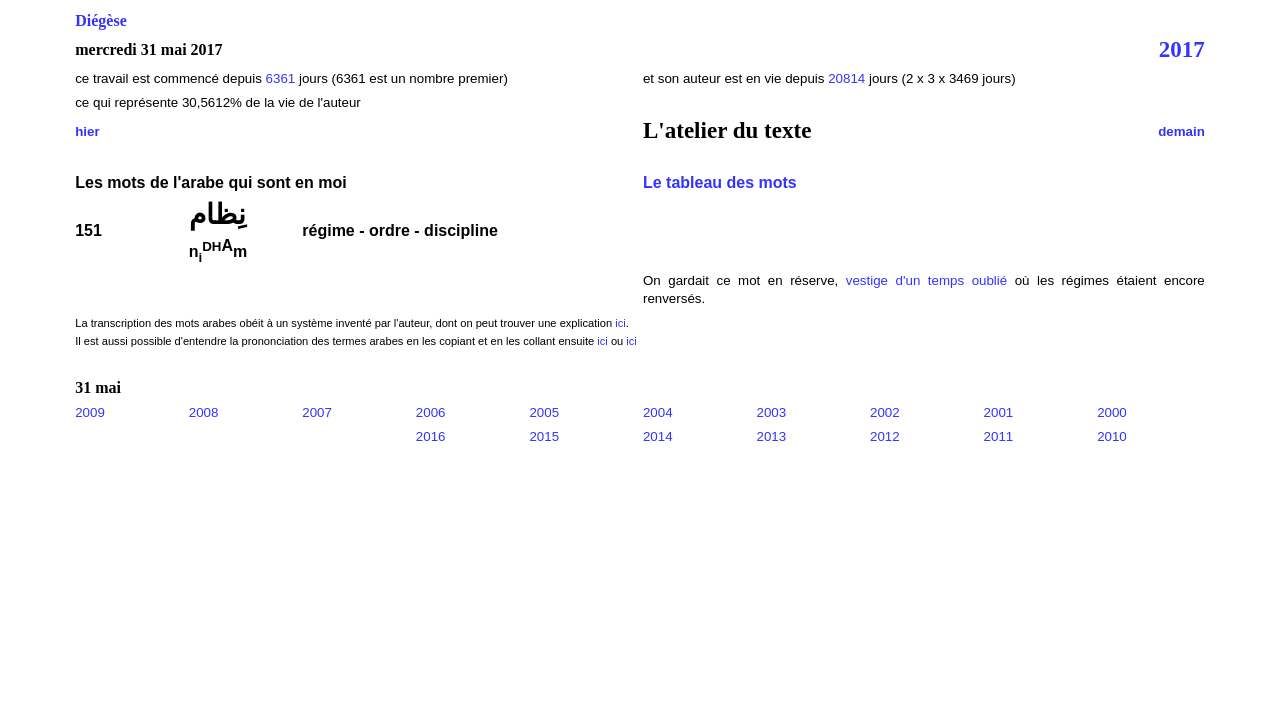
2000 (1112, 412)
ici (620, 323)
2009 (90, 412)
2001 (999, 412)
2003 (771, 412)
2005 (544, 412)
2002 (885, 412)
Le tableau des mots (720, 182)
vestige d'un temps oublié (926, 280)
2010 (1112, 436)
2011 (999, 436)
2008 (204, 412)
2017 (1182, 49)
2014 (658, 436)
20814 (848, 78)
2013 (771, 436)
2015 (544, 436)
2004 (658, 412)
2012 (885, 436)
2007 (317, 412)
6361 (281, 78)
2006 (431, 412)
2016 (431, 436)
